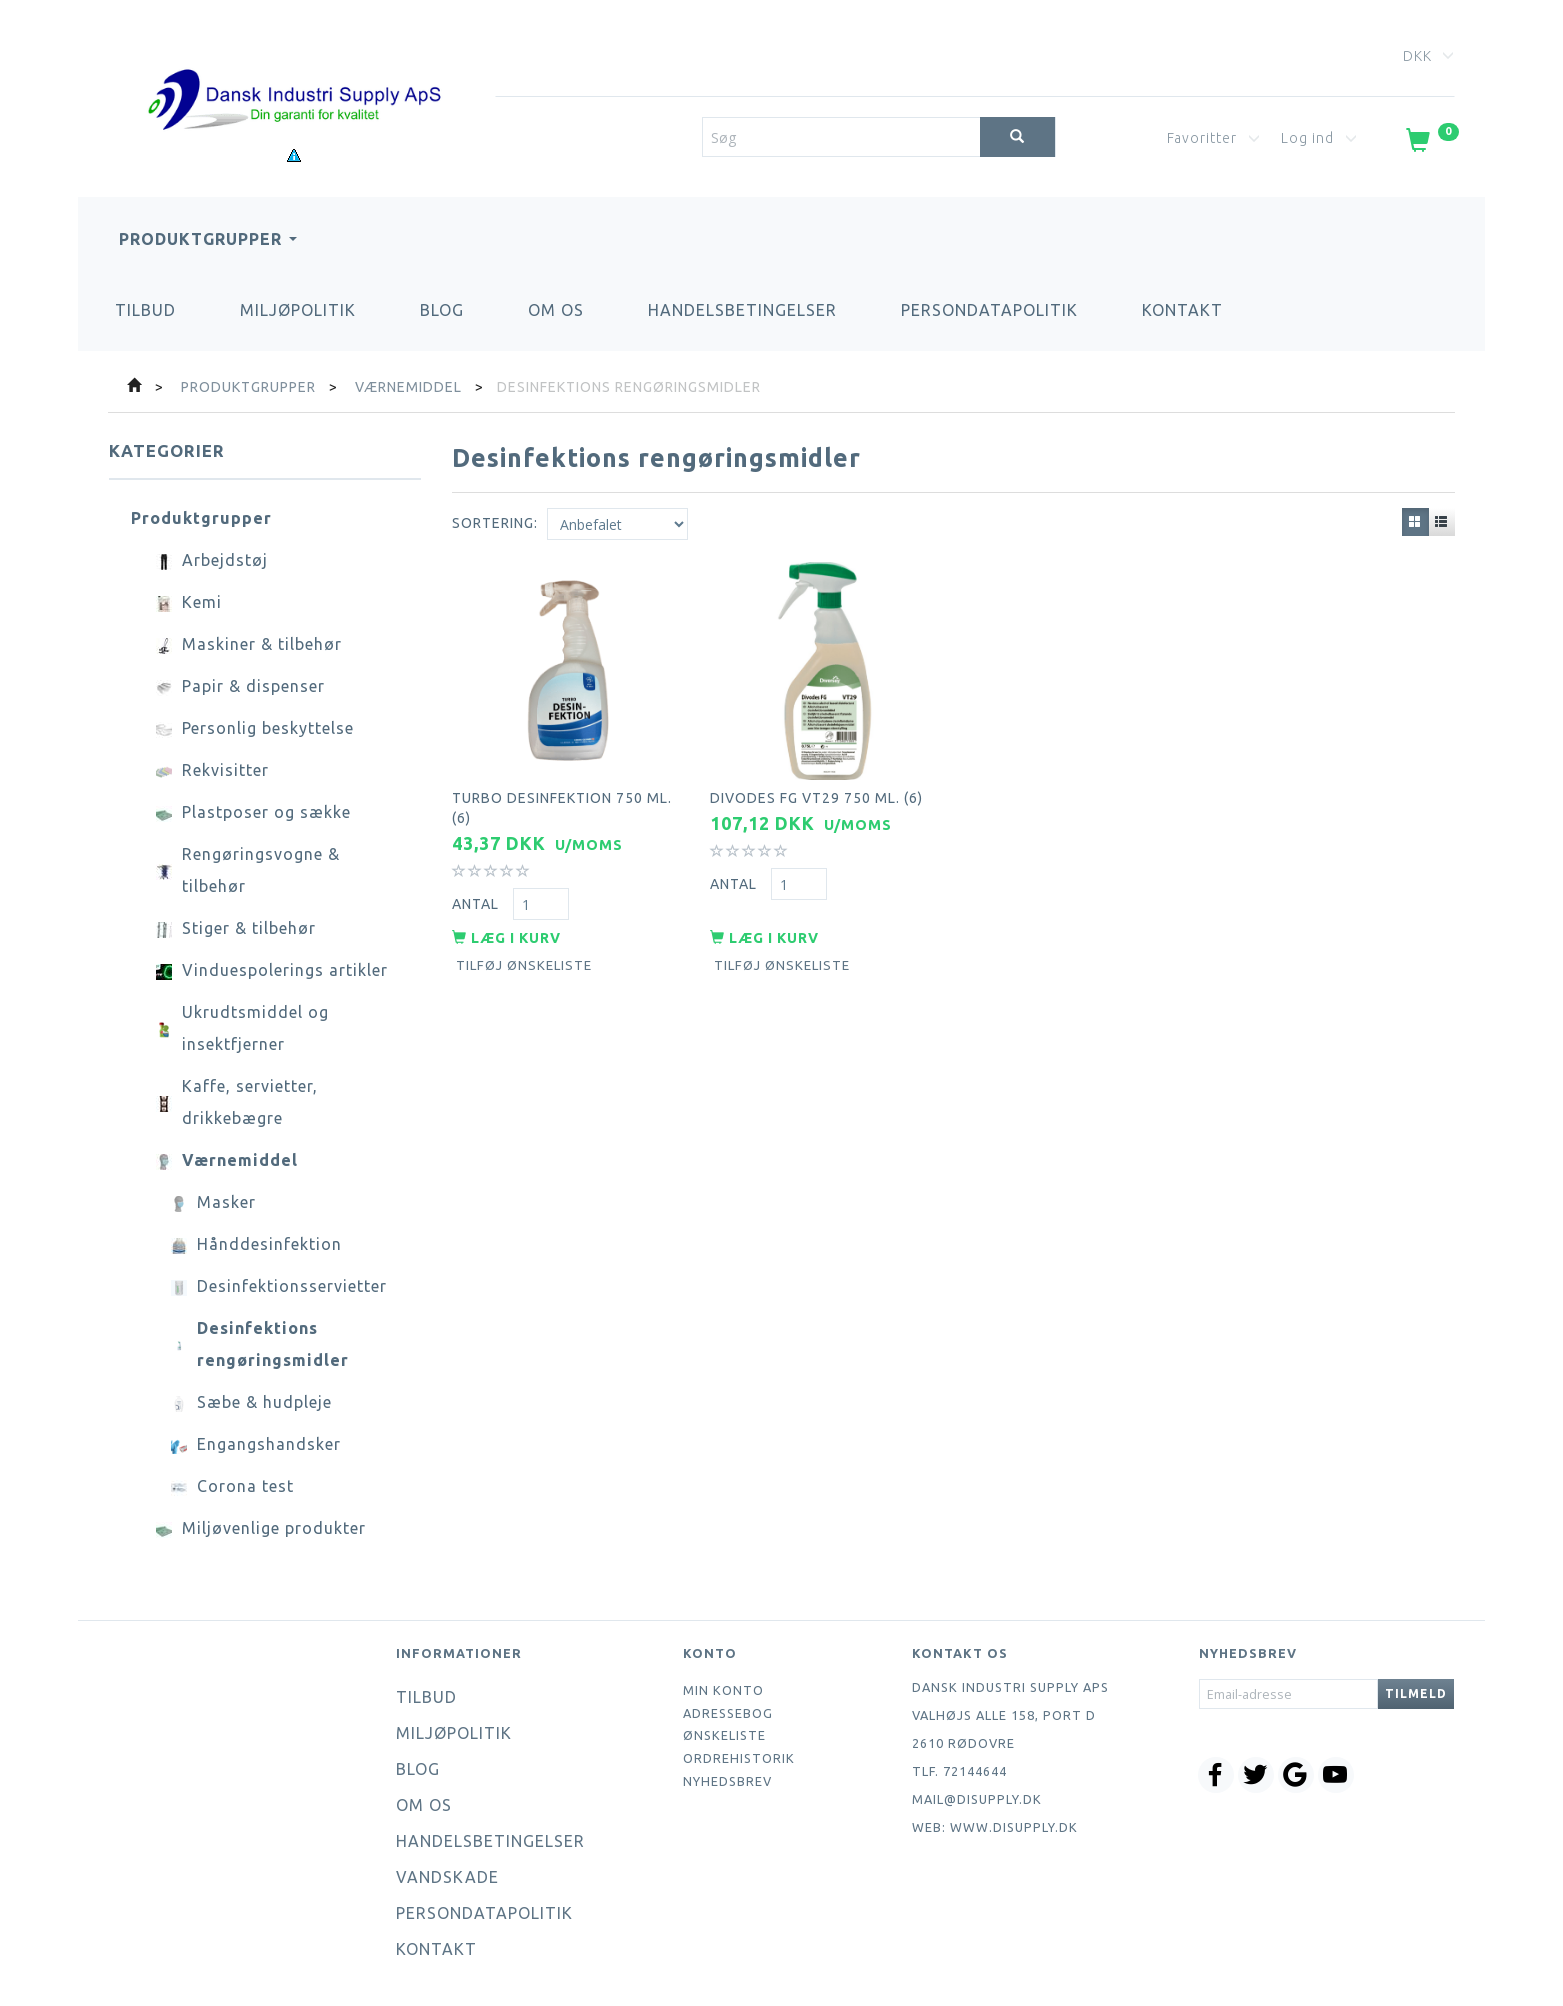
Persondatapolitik (989, 310)
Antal (477, 903)
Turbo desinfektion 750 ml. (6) (562, 806)
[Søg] (1017, 137)
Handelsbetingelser (742, 310)
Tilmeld (1416, 1693)
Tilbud (145, 310)
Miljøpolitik (298, 310)
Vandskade (447, 1877)
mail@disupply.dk (977, 1799)
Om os (556, 310)
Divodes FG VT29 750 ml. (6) (816, 796)
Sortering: (495, 523)
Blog (442, 310)
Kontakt (1182, 310)
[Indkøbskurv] (1430, 144)
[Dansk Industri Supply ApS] (294, 69)
